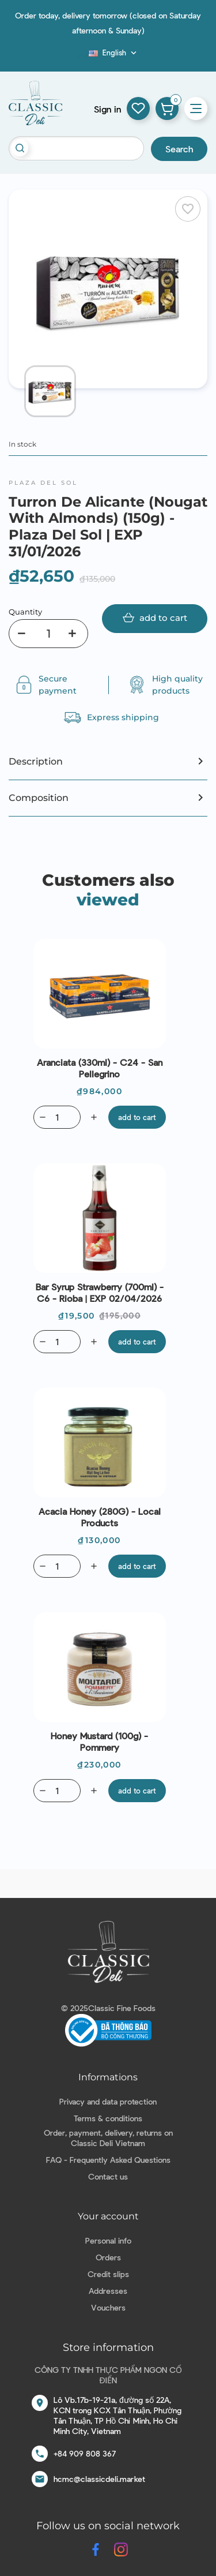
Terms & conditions (108, 2118)
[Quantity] (48, 633)
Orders (108, 2257)
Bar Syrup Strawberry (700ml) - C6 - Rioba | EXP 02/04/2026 (100, 1292)
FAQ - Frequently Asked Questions (108, 2160)
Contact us (108, 2176)
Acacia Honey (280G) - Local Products (100, 1517)
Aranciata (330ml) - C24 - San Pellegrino (99, 1068)
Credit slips (108, 2274)
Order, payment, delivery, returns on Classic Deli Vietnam (108, 2138)
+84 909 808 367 (85, 2453)
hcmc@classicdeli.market (99, 2479)
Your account (108, 2216)
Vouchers (108, 2307)
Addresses (108, 2291)
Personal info (108, 2240)
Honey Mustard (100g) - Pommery (99, 1741)
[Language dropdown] (114, 52)
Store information (108, 2347)
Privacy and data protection (108, 2101)
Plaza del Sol (43, 482)
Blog (82, 56)
